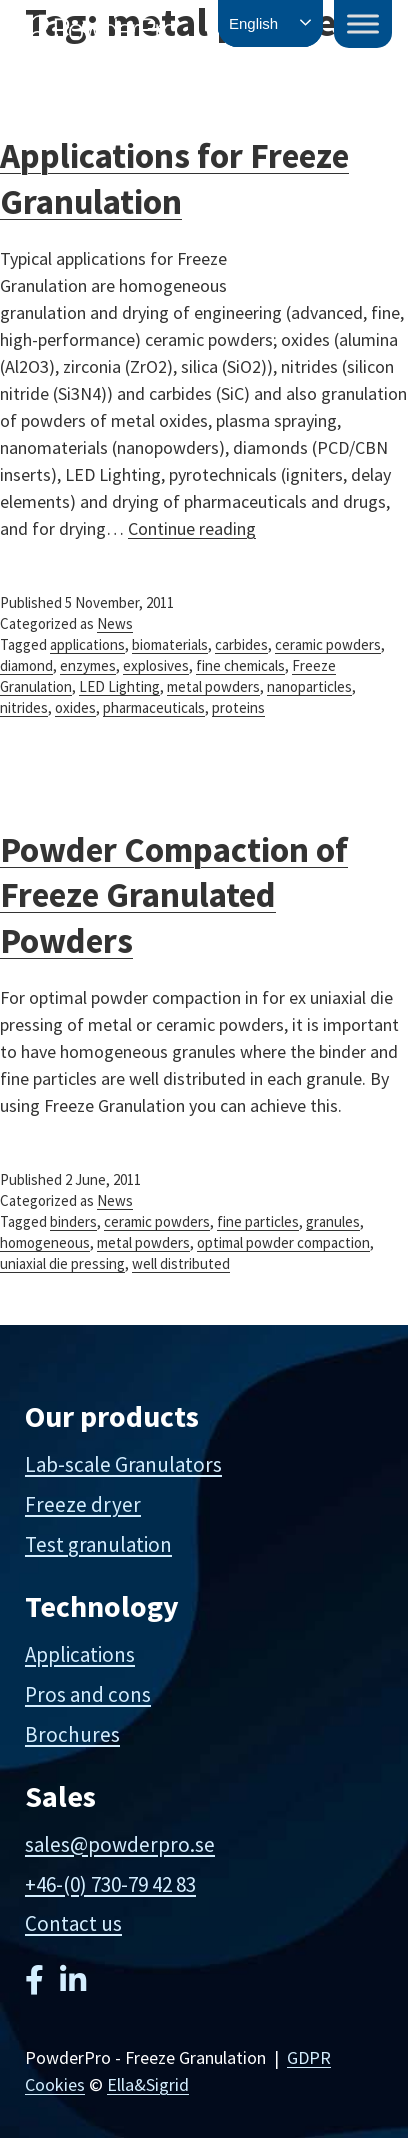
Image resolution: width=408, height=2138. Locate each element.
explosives (156, 665)
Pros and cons (88, 1694)
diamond (26, 665)
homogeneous (45, 1242)
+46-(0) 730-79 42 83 (110, 1884)
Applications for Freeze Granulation (174, 179)
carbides (241, 644)
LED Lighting (119, 686)
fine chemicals (240, 665)
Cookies (55, 2084)
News (115, 623)
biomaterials (170, 644)
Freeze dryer (83, 1504)
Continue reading (192, 528)
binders (73, 1221)
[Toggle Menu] (363, 23)
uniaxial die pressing (62, 1263)
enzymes (88, 665)
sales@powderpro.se (120, 1844)
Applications (80, 1654)
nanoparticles (309, 686)
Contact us (73, 1923)
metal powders (213, 686)
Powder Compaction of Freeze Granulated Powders (174, 895)
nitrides (24, 707)
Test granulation (98, 1544)
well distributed (181, 1263)
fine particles (258, 1221)
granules (333, 1221)
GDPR (309, 2057)
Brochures (72, 1734)
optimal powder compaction (283, 1242)
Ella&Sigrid (148, 2084)
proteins (238, 707)
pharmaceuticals (154, 707)
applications (87, 644)
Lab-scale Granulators (123, 1464)
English (253, 23)
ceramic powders (328, 644)
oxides (75, 707)
